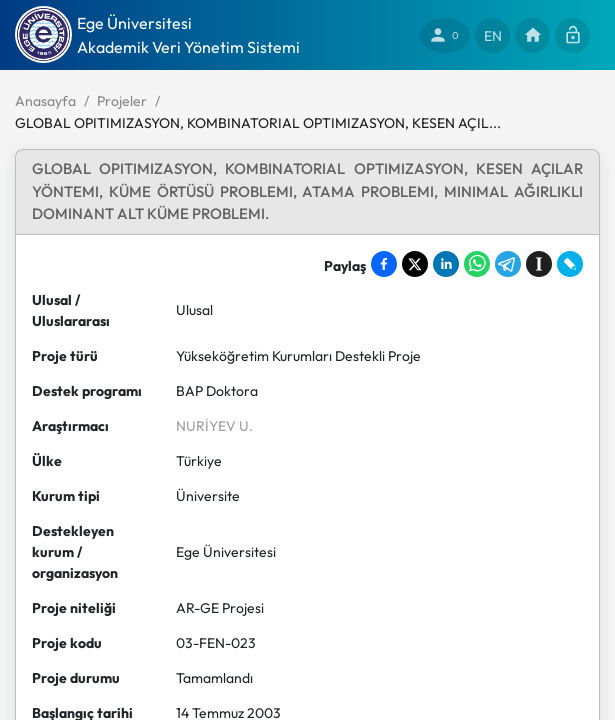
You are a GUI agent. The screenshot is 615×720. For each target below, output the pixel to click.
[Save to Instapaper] (539, 264)
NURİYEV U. (214, 426)
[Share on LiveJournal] (570, 264)
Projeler (122, 101)
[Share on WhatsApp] (477, 264)
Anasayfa (45, 101)
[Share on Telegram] (508, 264)
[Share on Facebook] (384, 264)
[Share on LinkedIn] (446, 264)
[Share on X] (415, 264)
